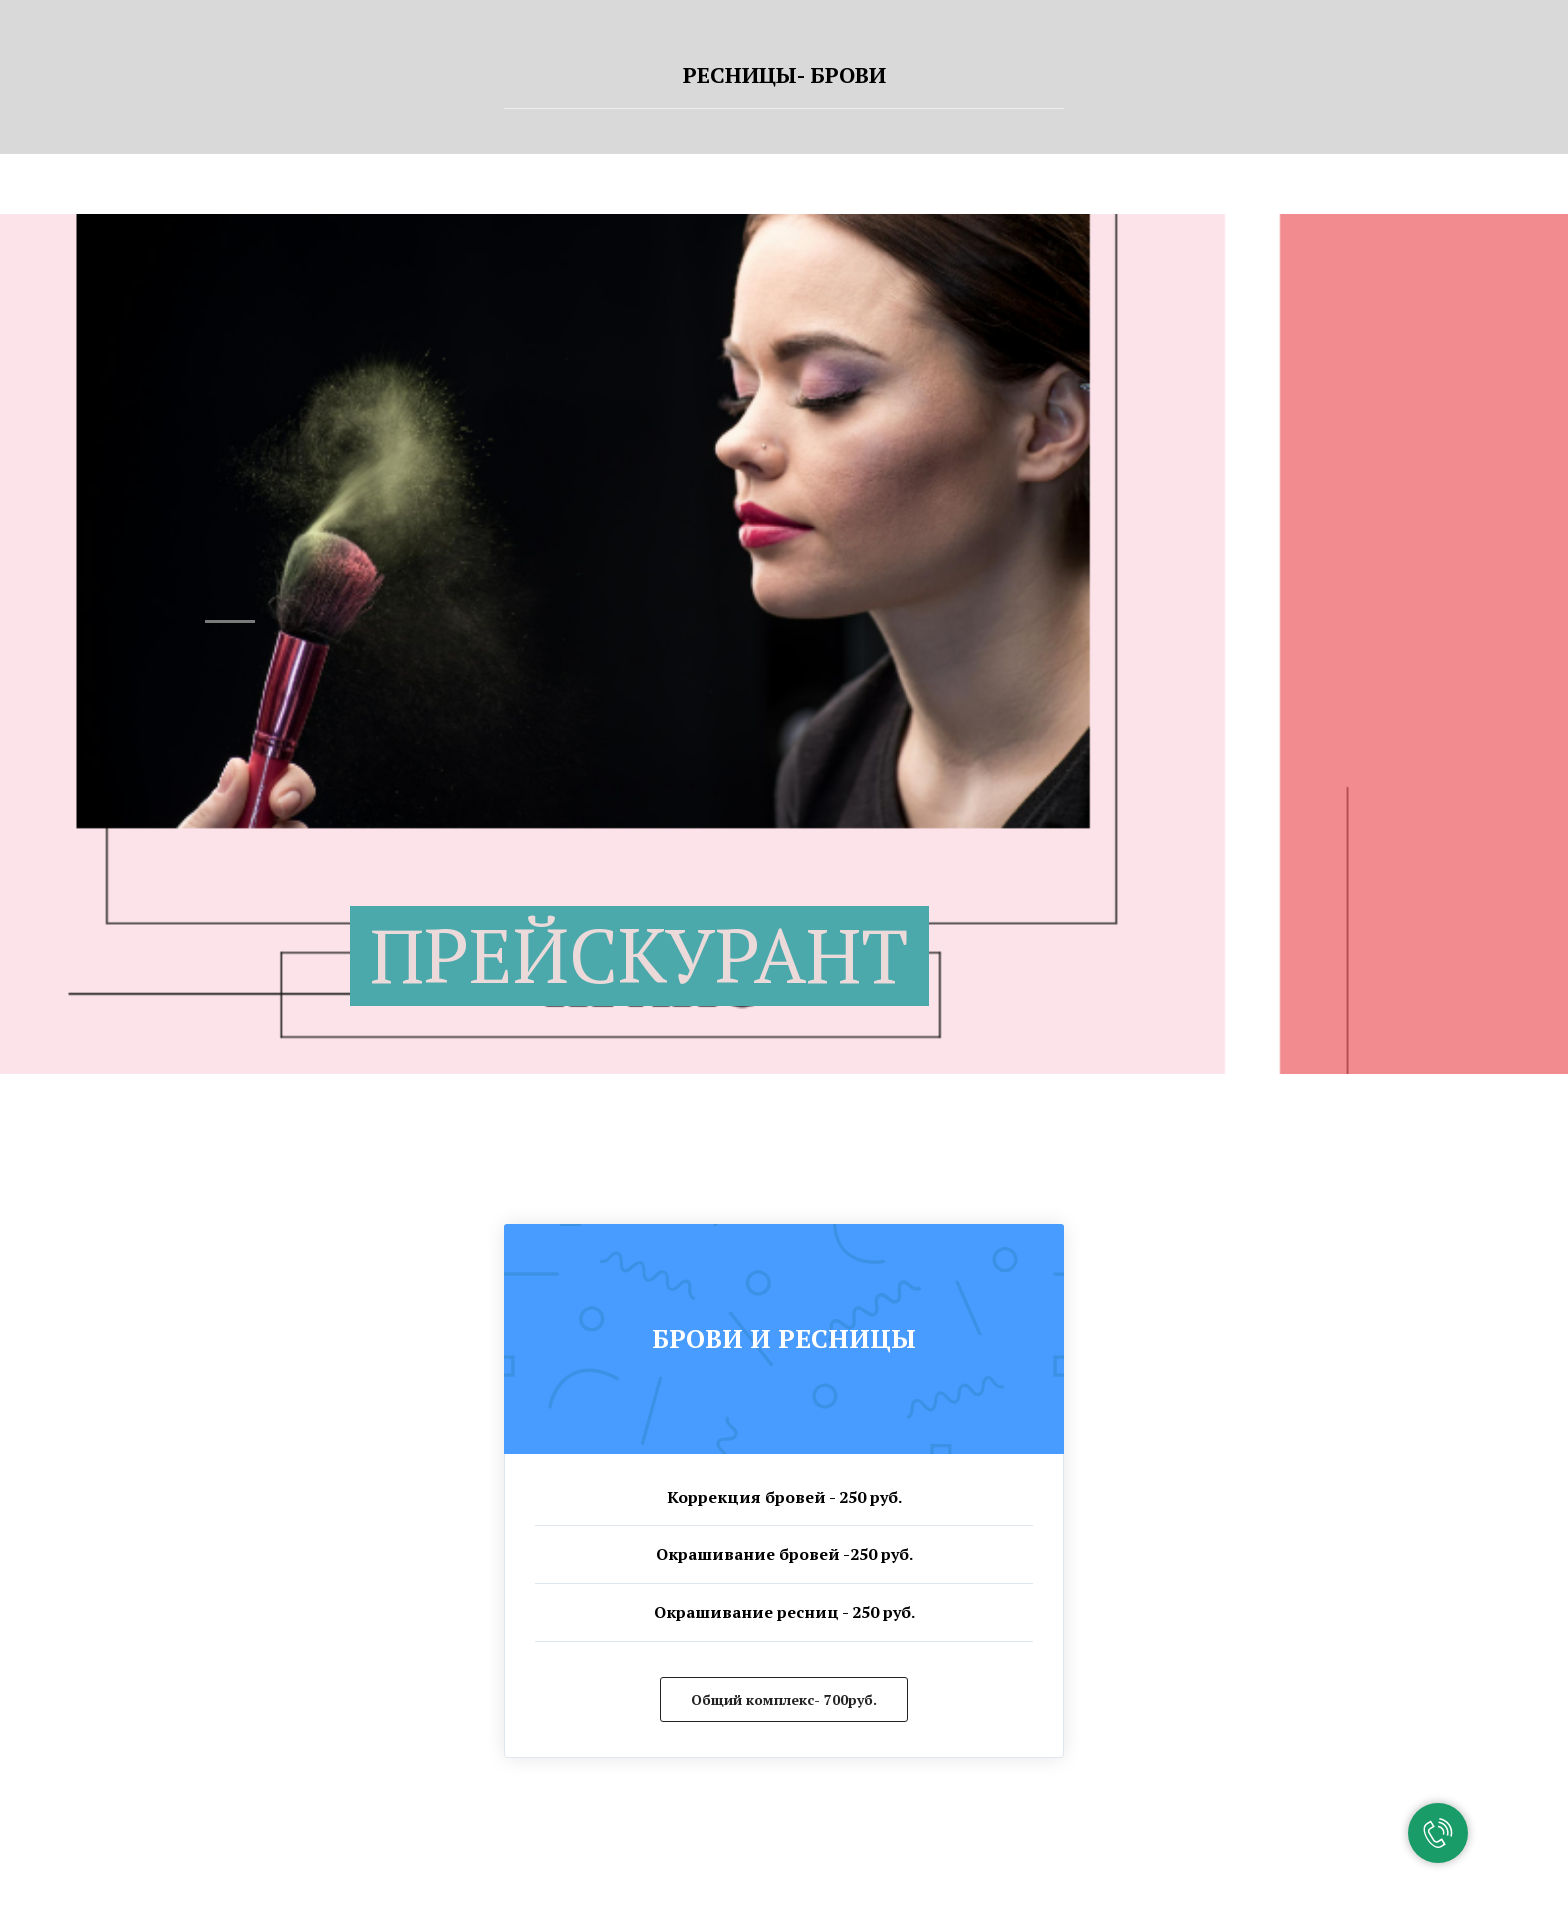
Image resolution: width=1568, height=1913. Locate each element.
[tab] (784, 84)
